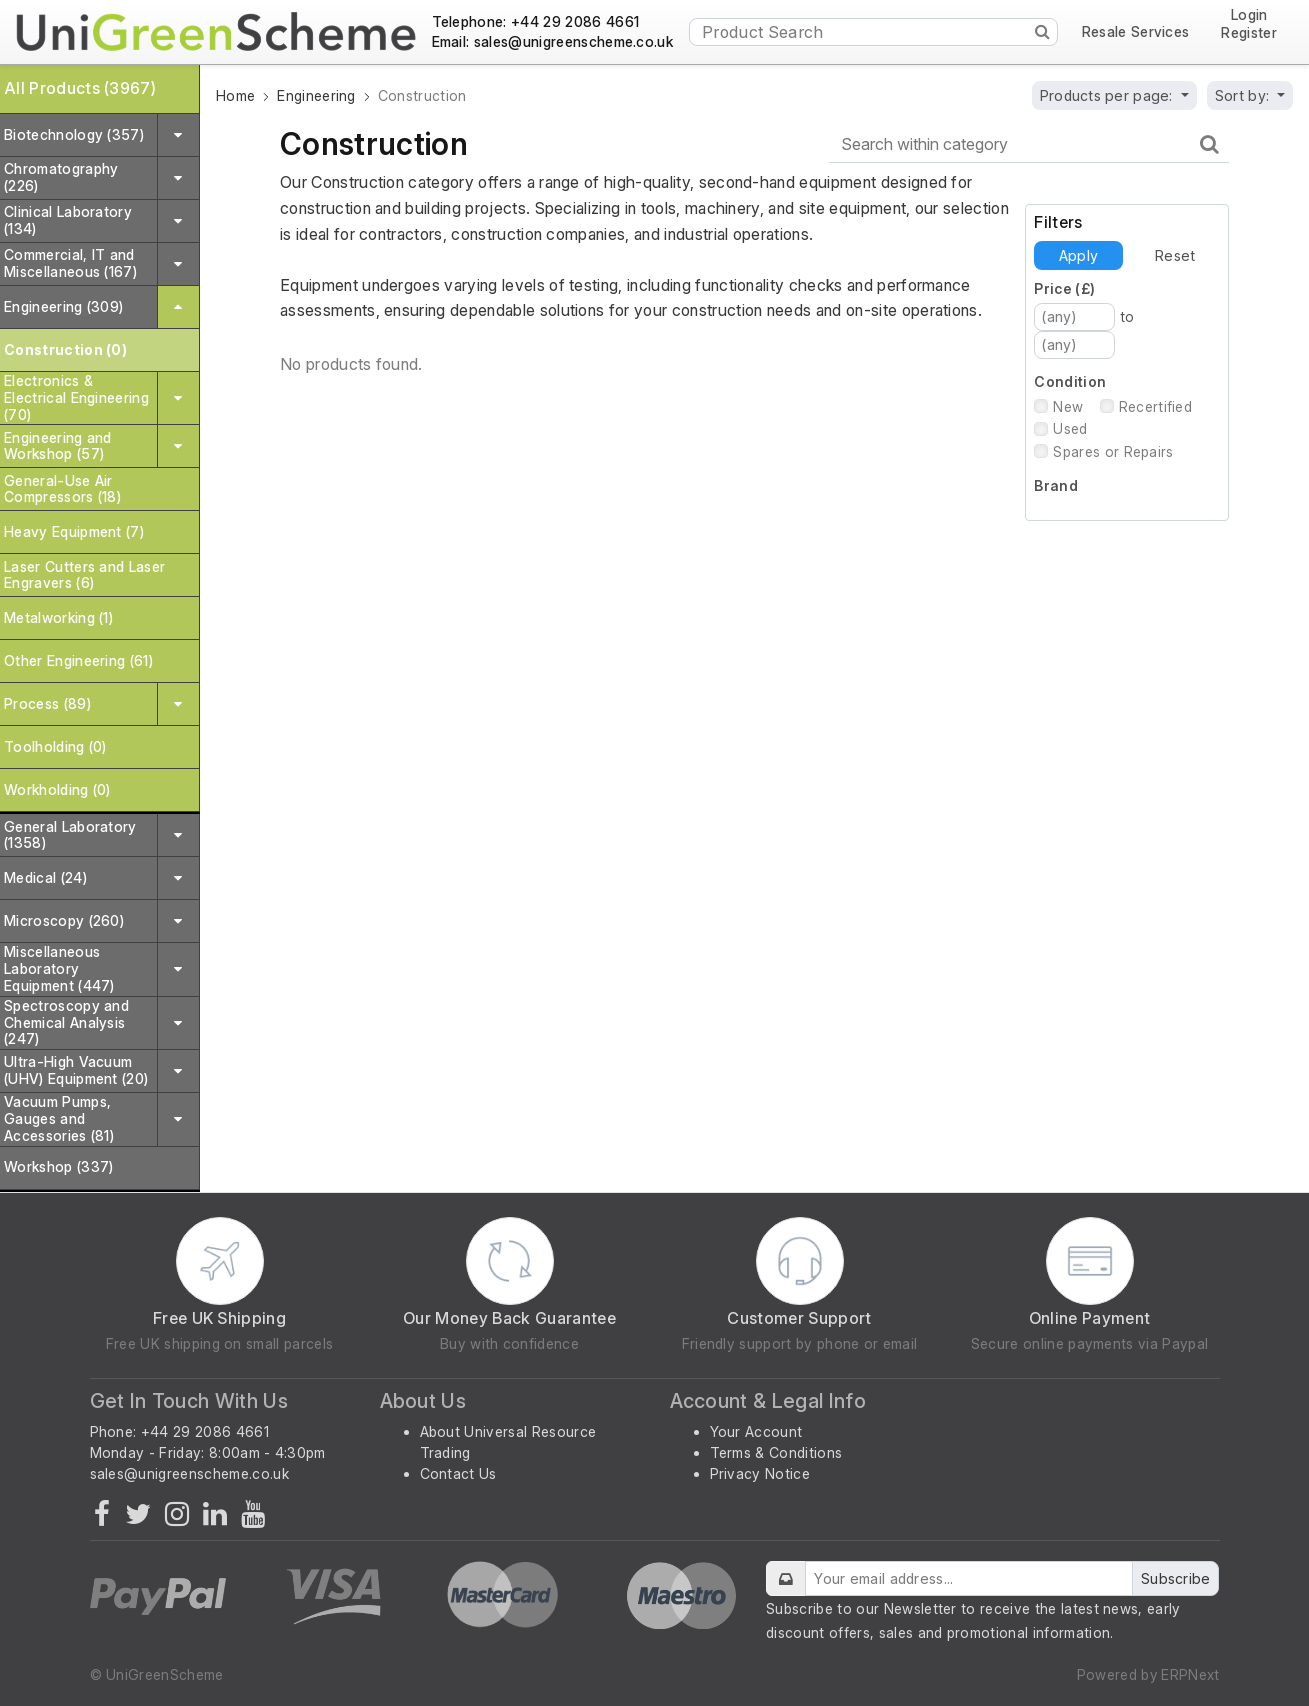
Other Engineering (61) (78, 660)
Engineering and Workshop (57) (58, 446)
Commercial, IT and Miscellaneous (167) (70, 263)
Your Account (756, 1431)
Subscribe (1176, 1578)
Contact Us (458, 1473)
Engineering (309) (63, 306)
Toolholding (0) (55, 746)
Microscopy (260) (64, 920)
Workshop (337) (58, 1166)
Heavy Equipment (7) (74, 531)
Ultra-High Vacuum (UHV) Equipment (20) (76, 1070)
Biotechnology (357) (74, 134)
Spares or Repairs (1113, 451)
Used (1070, 428)
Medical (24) (45, 877)
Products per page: (1108, 95)
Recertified (1156, 406)
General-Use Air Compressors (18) (62, 489)
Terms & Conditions (776, 1452)
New (1068, 406)
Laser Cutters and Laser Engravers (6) (84, 575)
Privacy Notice (760, 1473)
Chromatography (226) (61, 177)
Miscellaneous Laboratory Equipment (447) (59, 968)
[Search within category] (1029, 144)
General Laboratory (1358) (70, 835)
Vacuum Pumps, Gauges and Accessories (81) (59, 1118)
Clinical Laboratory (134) (68, 220)
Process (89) (47, 703)
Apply (1078, 255)
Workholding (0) (57, 789)
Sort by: (1244, 95)
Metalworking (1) (58, 617)
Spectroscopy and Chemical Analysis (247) (66, 1022)
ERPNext (1190, 1674)
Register (1249, 33)
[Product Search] (873, 32)
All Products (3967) (80, 88)
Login (1249, 15)
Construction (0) (65, 349)
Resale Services (1136, 32)
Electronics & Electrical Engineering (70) (76, 397)
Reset (1175, 255)
